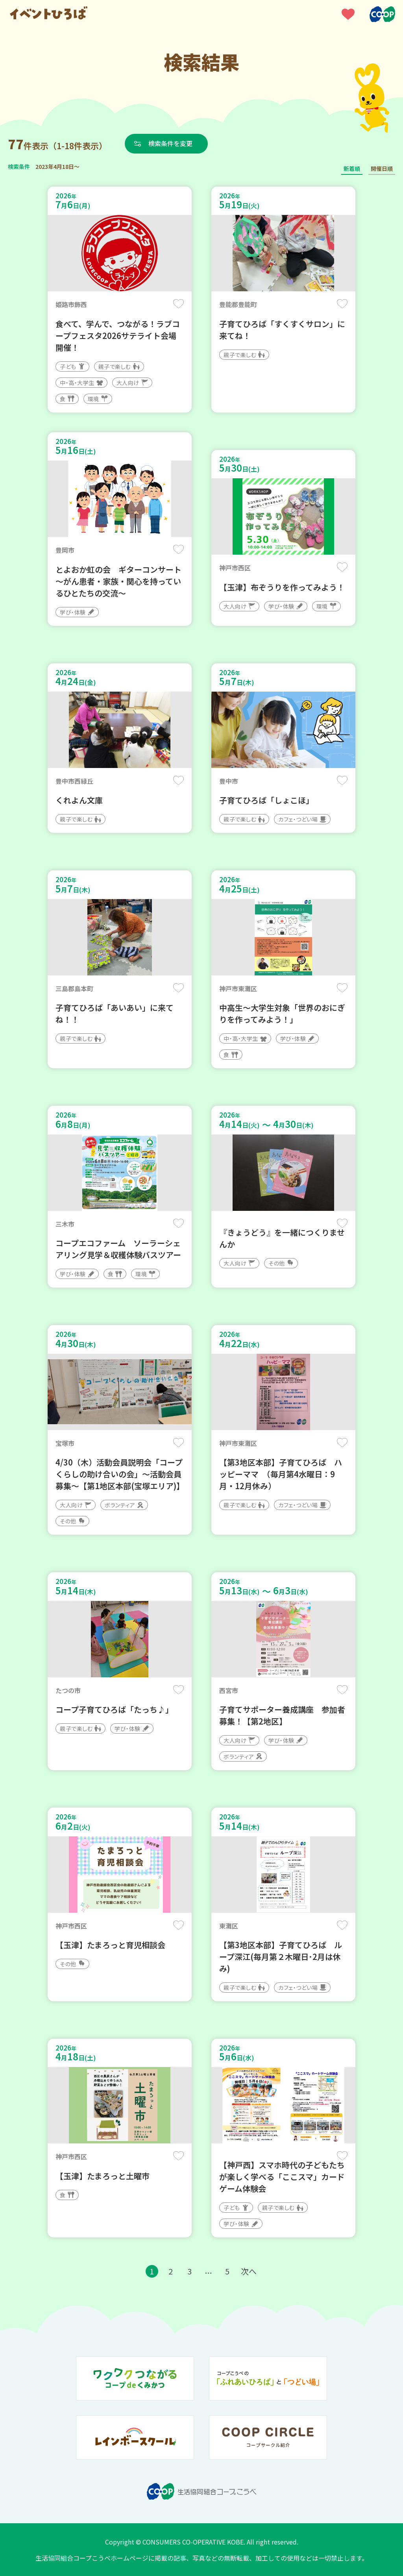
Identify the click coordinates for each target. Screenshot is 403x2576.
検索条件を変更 (170, 143)
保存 (178, 303)
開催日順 (382, 168)
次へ (249, 2271)
